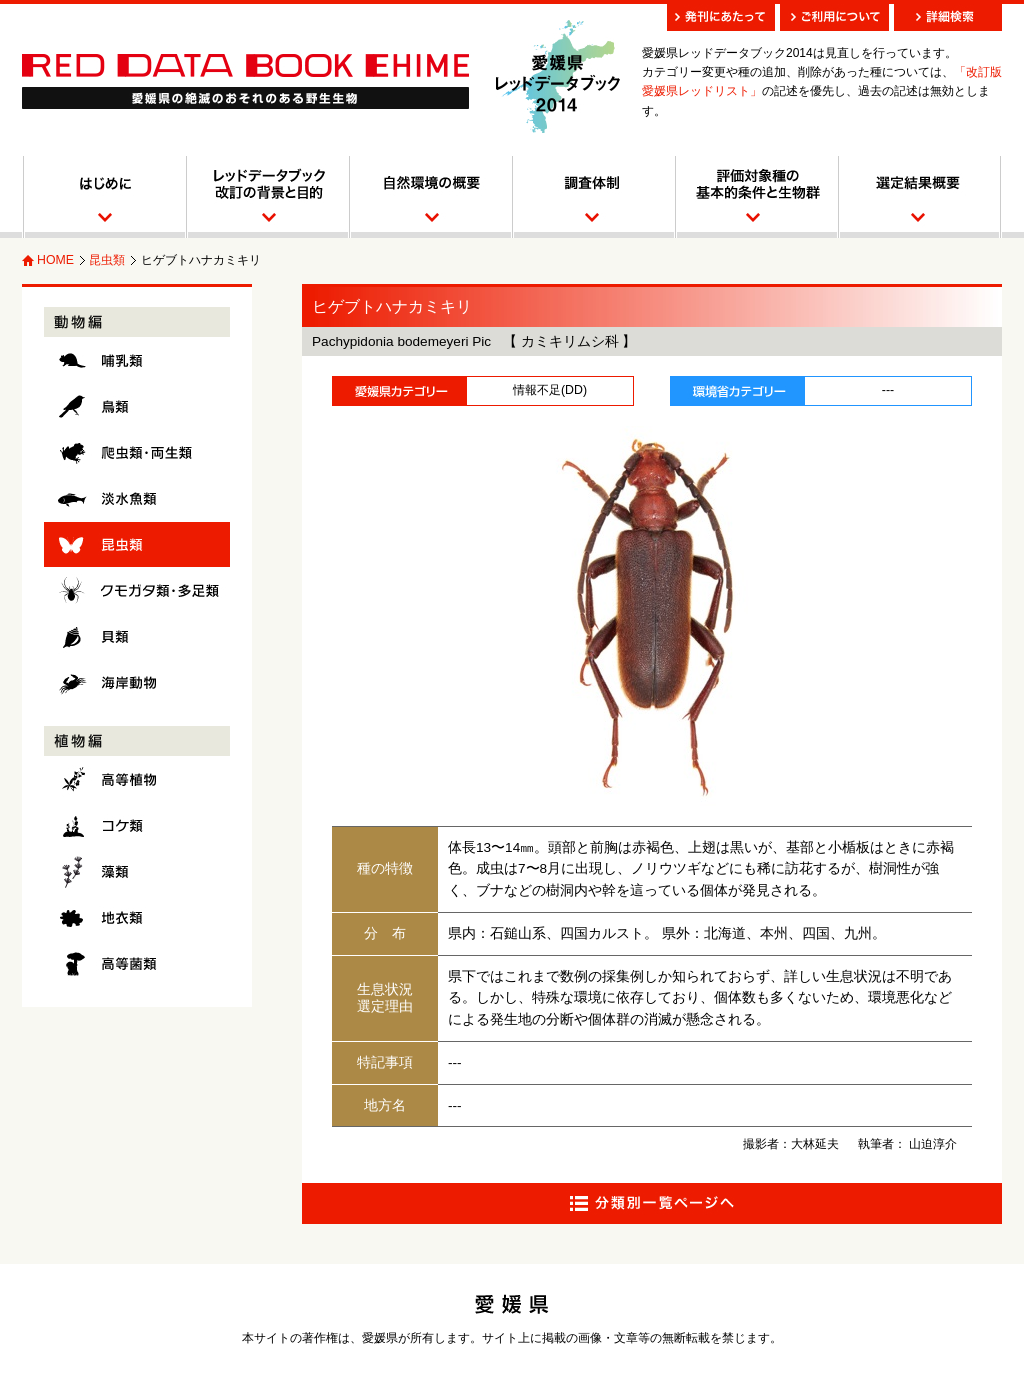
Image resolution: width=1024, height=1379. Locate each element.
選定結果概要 (919, 197)
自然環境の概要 (429, 197)
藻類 (137, 871)
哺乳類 (137, 360)
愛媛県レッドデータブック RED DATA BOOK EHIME (245, 81)
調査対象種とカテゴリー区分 (755, 197)
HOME (55, 260)
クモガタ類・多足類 (137, 590)
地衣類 (137, 917)
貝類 (137, 636)
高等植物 (137, 779)
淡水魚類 (137, 498)
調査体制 (592, 197)
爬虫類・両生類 (137, 452)
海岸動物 (137, 682)
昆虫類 (107, 260)
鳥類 (137, 406)
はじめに (103, 197)
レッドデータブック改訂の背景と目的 (266, 197)
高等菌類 (137, 963)
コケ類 (137, 825)
